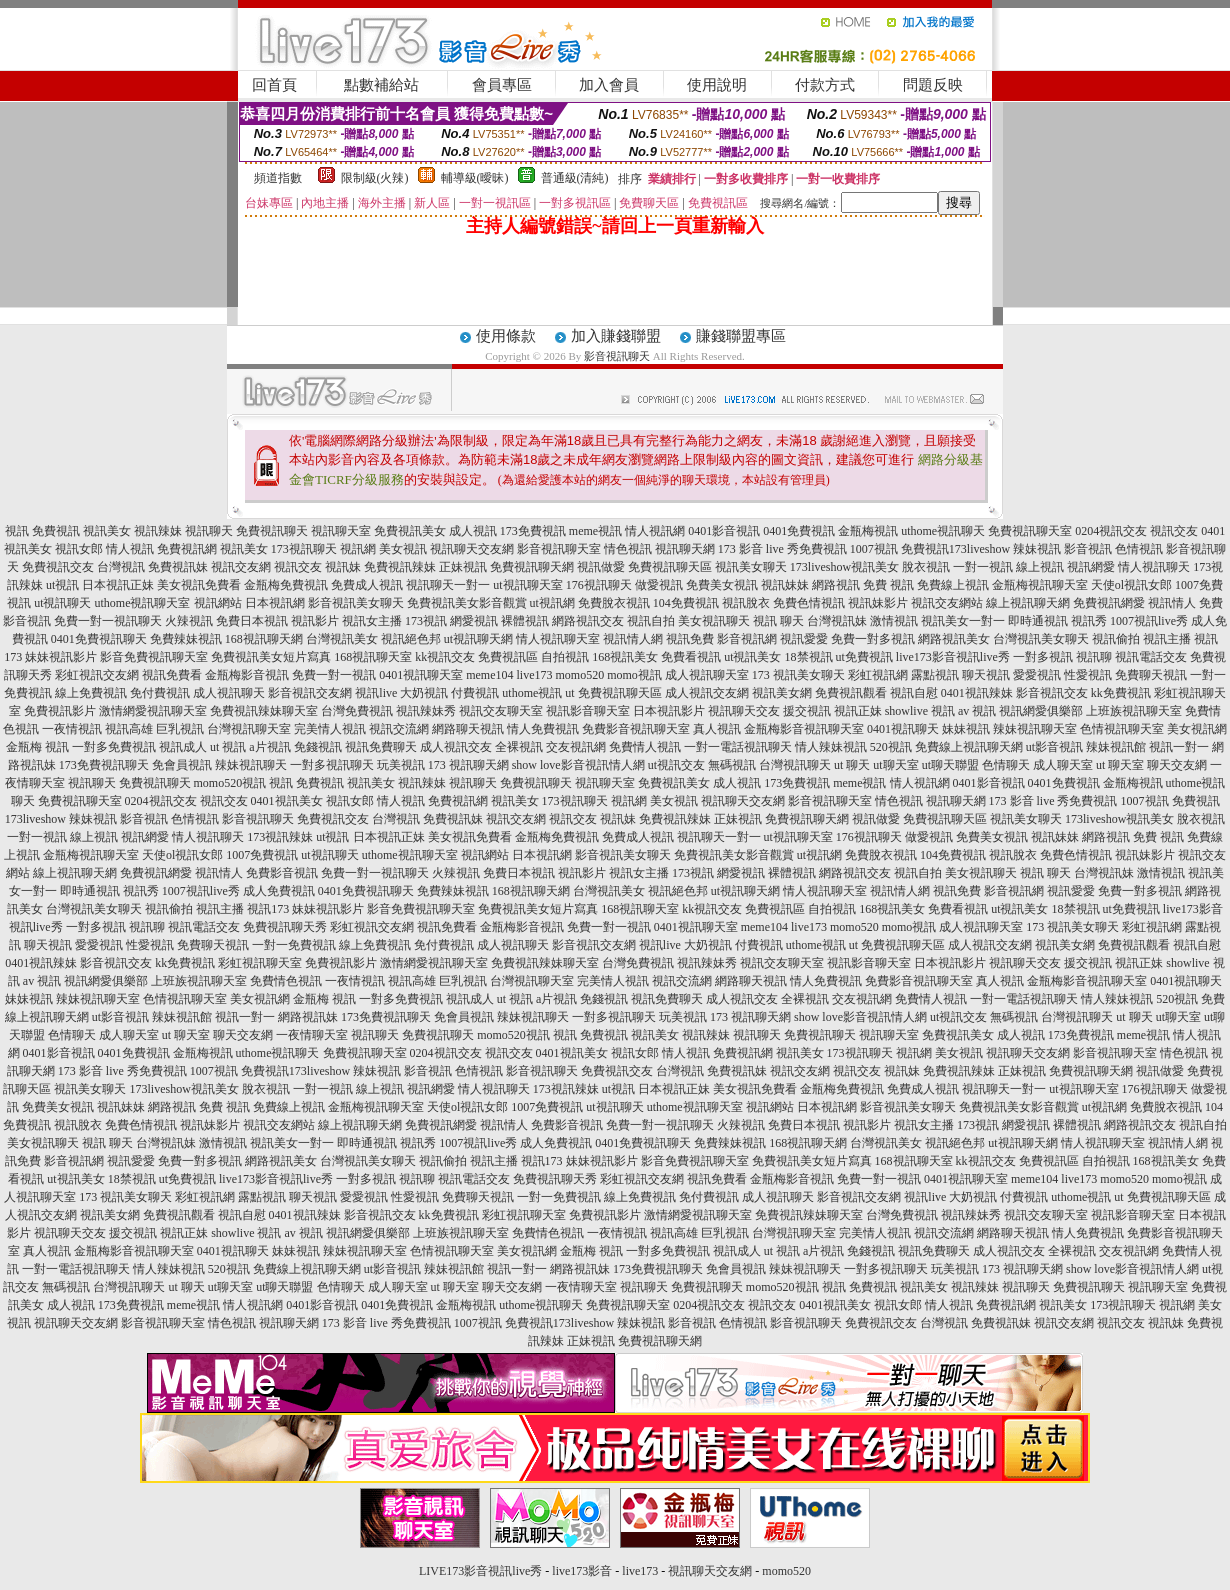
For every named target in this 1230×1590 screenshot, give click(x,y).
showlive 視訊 (920, 711)
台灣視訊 (121, 567)
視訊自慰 (914, 693)
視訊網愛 (1091, 567)
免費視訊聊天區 (670, 567)
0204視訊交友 (1111, 531)
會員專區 (502, 85)
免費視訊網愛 (1109, 603)
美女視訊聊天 (714, 621)
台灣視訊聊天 (795, 765)
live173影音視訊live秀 (953, 657)
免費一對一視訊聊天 (108, 621)
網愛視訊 (474, 621)
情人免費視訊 (543, 729)
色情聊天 (1006, 765)
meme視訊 (595, 531)
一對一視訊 (983, 567)
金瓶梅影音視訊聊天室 (804, 729)
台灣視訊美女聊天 (1041, 639)
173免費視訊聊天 (104, 765)
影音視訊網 (747, 639)
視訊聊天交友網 (472, 549)
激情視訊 (894, 621)
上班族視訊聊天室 (1134, 711)
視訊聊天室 (341, 531)
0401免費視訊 (799, 531)
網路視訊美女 (954, 639)
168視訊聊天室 (373, 657)
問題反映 (933, 85)
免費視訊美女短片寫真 (271, 657)
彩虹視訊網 (878, 675)
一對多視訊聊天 (332, 765)
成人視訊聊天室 (707, 675)
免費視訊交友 (58, 567)
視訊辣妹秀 (426, 711)
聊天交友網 (1177, 765)
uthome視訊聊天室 (143, 603)
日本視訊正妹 (118, 585)
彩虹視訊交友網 (97, 675)
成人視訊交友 (456, 747)
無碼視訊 (732, 765)
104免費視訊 (686, 603)
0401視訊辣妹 (977, 693)
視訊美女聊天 (751, 567)
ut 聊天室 (1121, 765)
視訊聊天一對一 (448, 585)
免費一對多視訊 (873, 639)
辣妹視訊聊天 (251, 765)
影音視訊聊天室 (559, 549)
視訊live (376, 693)
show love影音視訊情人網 (578, 765)
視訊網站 (218, 603)
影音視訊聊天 (617, 356)
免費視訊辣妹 (400, 567)
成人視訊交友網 (707, 693)
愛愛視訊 (1037, 675)
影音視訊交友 (1052, 693)
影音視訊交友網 (310, 693)
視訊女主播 (372, 621)
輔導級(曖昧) (475, 178)
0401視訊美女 (287, 801)
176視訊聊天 (599, 585)
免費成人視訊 (367, 585)
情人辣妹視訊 (831, 747)
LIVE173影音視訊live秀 (480, 1571)
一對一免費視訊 (294, 945)
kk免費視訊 (1121, 693)
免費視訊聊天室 (1030, 531)
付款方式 (825, 85)
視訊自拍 (651, 621)
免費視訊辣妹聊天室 (264, 711)
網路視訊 (836, 585)
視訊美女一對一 (963, 621)
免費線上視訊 (953, 585)
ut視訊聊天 (62, 603)
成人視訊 (473, 531)
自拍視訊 (565, 657)
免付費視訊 (160, 693)
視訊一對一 (1179, 747)
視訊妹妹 (785, 585)
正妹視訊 (463, 567)
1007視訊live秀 (1149, 621)
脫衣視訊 (926, 567)
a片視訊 (269, 747)
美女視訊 (403, 549)
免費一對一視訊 (334, 675)
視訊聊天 (209, 531)
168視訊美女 (625, 657)
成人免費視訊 (279, 891)
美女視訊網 (1197, 729)
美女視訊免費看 (199, 585)
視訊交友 (1174, 531)
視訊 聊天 (778, 621)
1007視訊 (874, 549)
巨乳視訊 (180, 729)
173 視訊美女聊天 (798, 675)
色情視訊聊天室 (1122, 729)
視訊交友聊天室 (501, 711)
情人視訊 (130, 549)
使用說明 (717, 85)
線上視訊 (1040, 567)
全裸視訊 (519, 747)
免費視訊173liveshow (955, 549)
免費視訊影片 (60, 711)
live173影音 (582, 1571)
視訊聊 (1094, 657)
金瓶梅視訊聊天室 (1040, 585)
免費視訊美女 (410, 531)
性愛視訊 (1088, 675)
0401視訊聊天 (903, 729)
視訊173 (268, 909)
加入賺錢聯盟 (616, 336)
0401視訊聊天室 (421, 675)
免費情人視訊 (645, 747)
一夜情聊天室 (312, 1035)
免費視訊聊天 (272, 531)
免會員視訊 (182, 765)
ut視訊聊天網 (478, 639)
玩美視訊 (401, 765)
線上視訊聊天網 (1028, 603)
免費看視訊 (691, 657)
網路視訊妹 (308, 1017)
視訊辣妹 (158, 531)
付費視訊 (475, 693)
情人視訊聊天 (1154, 567)
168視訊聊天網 (264, 639)
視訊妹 (343, 567)
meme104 (489, 675)
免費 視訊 (888, 585)
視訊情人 (1172, 603)
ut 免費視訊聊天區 (613, 693)
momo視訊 (634, 675)
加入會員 (609, 85)
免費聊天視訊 (1151, 675)
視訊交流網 (399, 729)
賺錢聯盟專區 (741, 336)
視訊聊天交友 (744, 711)
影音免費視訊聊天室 (154, 657)
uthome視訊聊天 (943, 531)
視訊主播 (1167, 639)
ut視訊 (62, 585)
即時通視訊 (1038, 621)
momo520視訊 (230, 783)
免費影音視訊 (282, 873)
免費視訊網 (187, 549)
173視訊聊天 (304, 549)
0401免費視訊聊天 (99, 639)
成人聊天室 (1063, 765)
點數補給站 (381, 85)
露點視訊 (935, 675)
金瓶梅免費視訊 (286, 585)
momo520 (579, 675)
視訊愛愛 (804, 639)
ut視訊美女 (752, 657)
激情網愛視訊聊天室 (153, 711)
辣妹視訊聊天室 (1035, 729)
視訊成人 (183, 747)
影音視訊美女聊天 (356, 603)
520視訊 (891, 747)
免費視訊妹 (178, 567)
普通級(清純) (575, 178)
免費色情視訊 (809, 603)
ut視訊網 (552, 603)
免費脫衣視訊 (614, 603)
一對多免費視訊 (114, 747)
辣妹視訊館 (1116, 747)
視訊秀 (1089, 621)
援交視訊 (807, 711)
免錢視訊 (318, 747)
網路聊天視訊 (468, 729)
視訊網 (358, 549)
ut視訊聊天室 (527, 585)
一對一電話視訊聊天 (738, 747)
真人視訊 (717, 729)
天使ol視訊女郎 (1131, 585)
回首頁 (274, 85)
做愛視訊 (659, 585)
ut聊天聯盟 (950, 765)
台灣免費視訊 (357, 711)
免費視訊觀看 (851, 693)
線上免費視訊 (91, 693)
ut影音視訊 (1054, 747)
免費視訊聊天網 (532, 567)
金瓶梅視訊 (868, 531)
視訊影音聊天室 (588, 711)
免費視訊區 (508, 657)
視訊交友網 (241, 567)
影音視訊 (1088, 549)
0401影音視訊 (724, 531)
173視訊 (426, 621)
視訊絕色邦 (411, 639)
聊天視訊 (986, 675)
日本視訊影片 (669, 711)
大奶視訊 (424, 693)
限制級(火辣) (375, 178)
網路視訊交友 (588, 621)
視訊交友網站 (947, 603)
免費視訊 (56, 531)
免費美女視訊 (722, 585)
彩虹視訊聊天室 (260, 963)
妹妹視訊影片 (61, 657)
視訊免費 (690, 639)
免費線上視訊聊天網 (969, 747)
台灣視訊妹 (837, 621)
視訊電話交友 (1151, 657)
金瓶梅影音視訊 (247, 675)
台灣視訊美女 (342, 639)
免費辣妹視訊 (186, 639)
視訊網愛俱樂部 (1041, 711)
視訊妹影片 (878, 603)
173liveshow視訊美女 (844, 567)
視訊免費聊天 (381, 747)
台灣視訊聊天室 (249, 729)
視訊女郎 (79, 549)
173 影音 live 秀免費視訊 (782, 549)
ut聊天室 (895, 765)
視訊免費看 (172, 675)
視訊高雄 (129, 729)
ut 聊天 (852, 765)
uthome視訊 (532, 693)
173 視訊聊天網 (468, 765)
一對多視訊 (1043, 657)
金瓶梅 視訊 (37, 747)
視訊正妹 (858, 711)
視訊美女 (107, 531)
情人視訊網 (655, 531)
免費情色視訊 (286, 981)
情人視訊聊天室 (558, 639)
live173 (534, 675)
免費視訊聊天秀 (285, 927)
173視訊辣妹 (280, 837)
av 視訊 (977, 711)
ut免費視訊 (864, 657)
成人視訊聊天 (229, 693)
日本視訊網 (275, 603)
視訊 (17, 531)
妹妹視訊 (966, 729)
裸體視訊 (525, 621)
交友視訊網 (576, 747)
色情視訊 (1139, 549)
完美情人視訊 (330, 729)
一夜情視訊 (72, 729)
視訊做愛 (601, 567)
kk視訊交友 (445, 657)
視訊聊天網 (685, 549)
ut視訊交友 (676, 765)
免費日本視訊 (252, 621)
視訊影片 (315, 621)
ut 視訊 (228, 747)
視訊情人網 (633, 639)
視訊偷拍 (1116, 639)
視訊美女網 (782, 693)
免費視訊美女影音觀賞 (467, 603)
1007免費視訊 (262, 855)
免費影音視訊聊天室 (636, 729)
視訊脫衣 (746, 603)
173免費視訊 (533, 531)
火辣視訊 (189, 621)
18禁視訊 (809, 657)
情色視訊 (628, 549)
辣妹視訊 (1037, 549)
